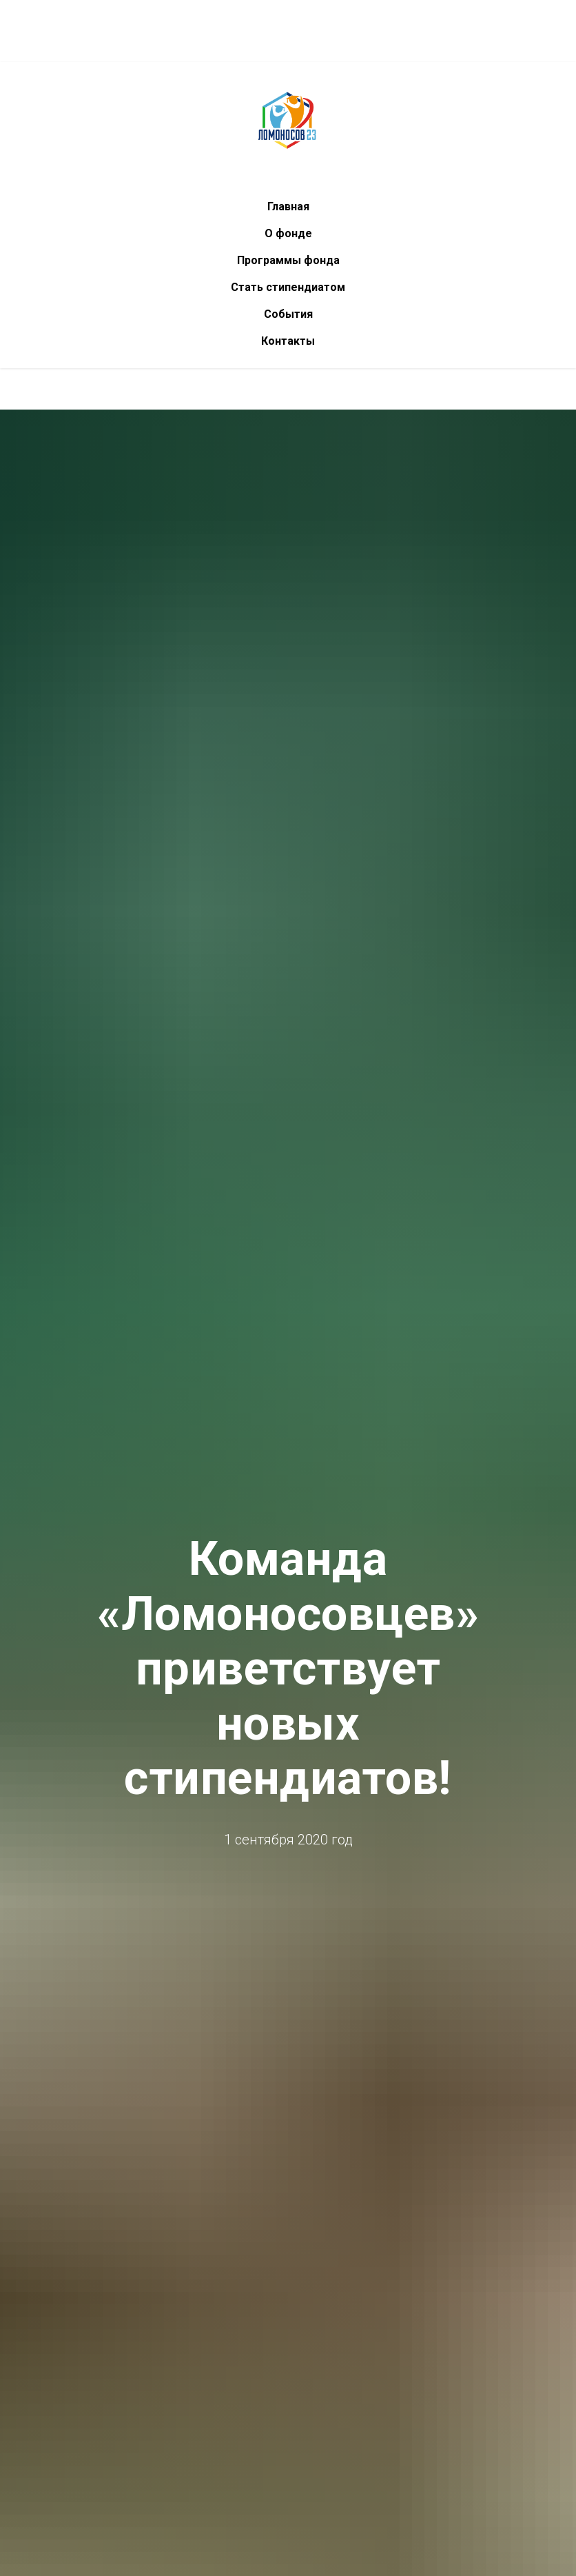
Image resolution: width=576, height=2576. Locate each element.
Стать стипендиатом (288, 287)
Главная (288, 206)
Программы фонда (288, 260)
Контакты (288, 341)
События (288, 314)
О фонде (288, 233)
